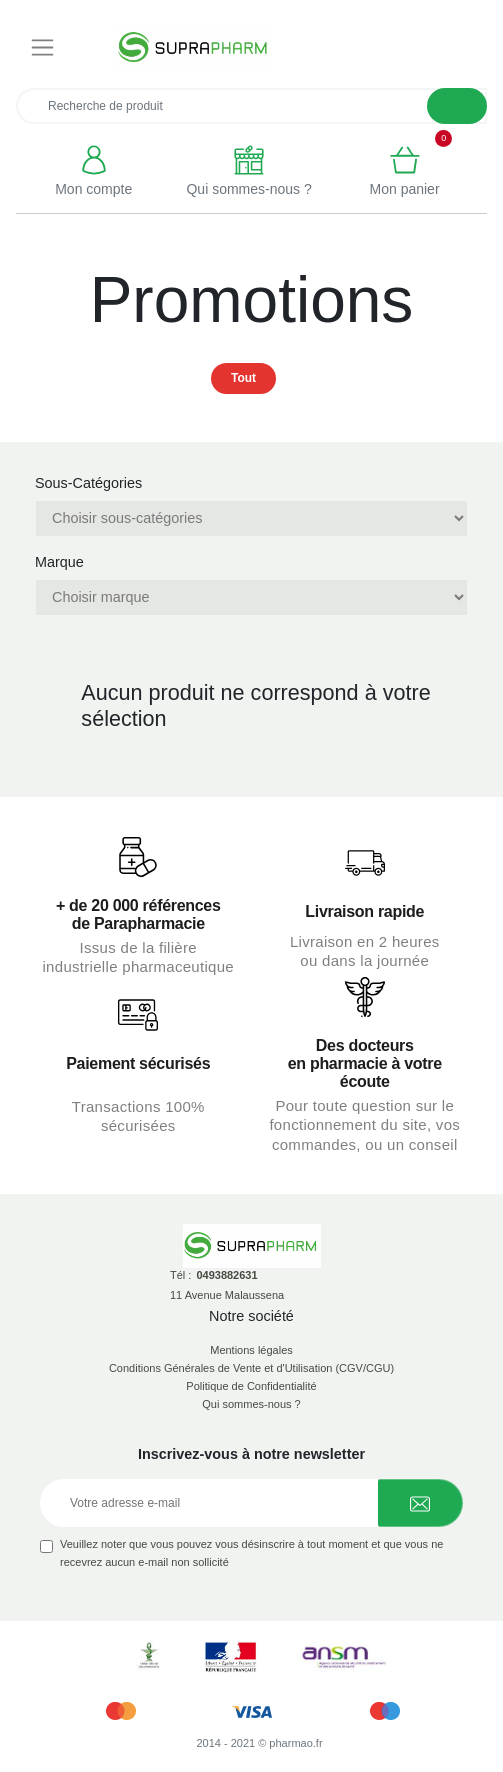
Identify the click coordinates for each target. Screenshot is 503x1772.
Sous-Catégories (88, 483)
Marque (59, 562)
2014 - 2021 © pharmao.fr (259, 1743)
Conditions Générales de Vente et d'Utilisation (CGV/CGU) (251, 1368)
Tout (243, 378)
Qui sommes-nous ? (251, 1404)
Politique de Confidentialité (251, 1386)
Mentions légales (251, 1350)
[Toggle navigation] (42, 48)
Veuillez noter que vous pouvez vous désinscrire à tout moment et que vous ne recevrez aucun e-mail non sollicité (251, 1553)
